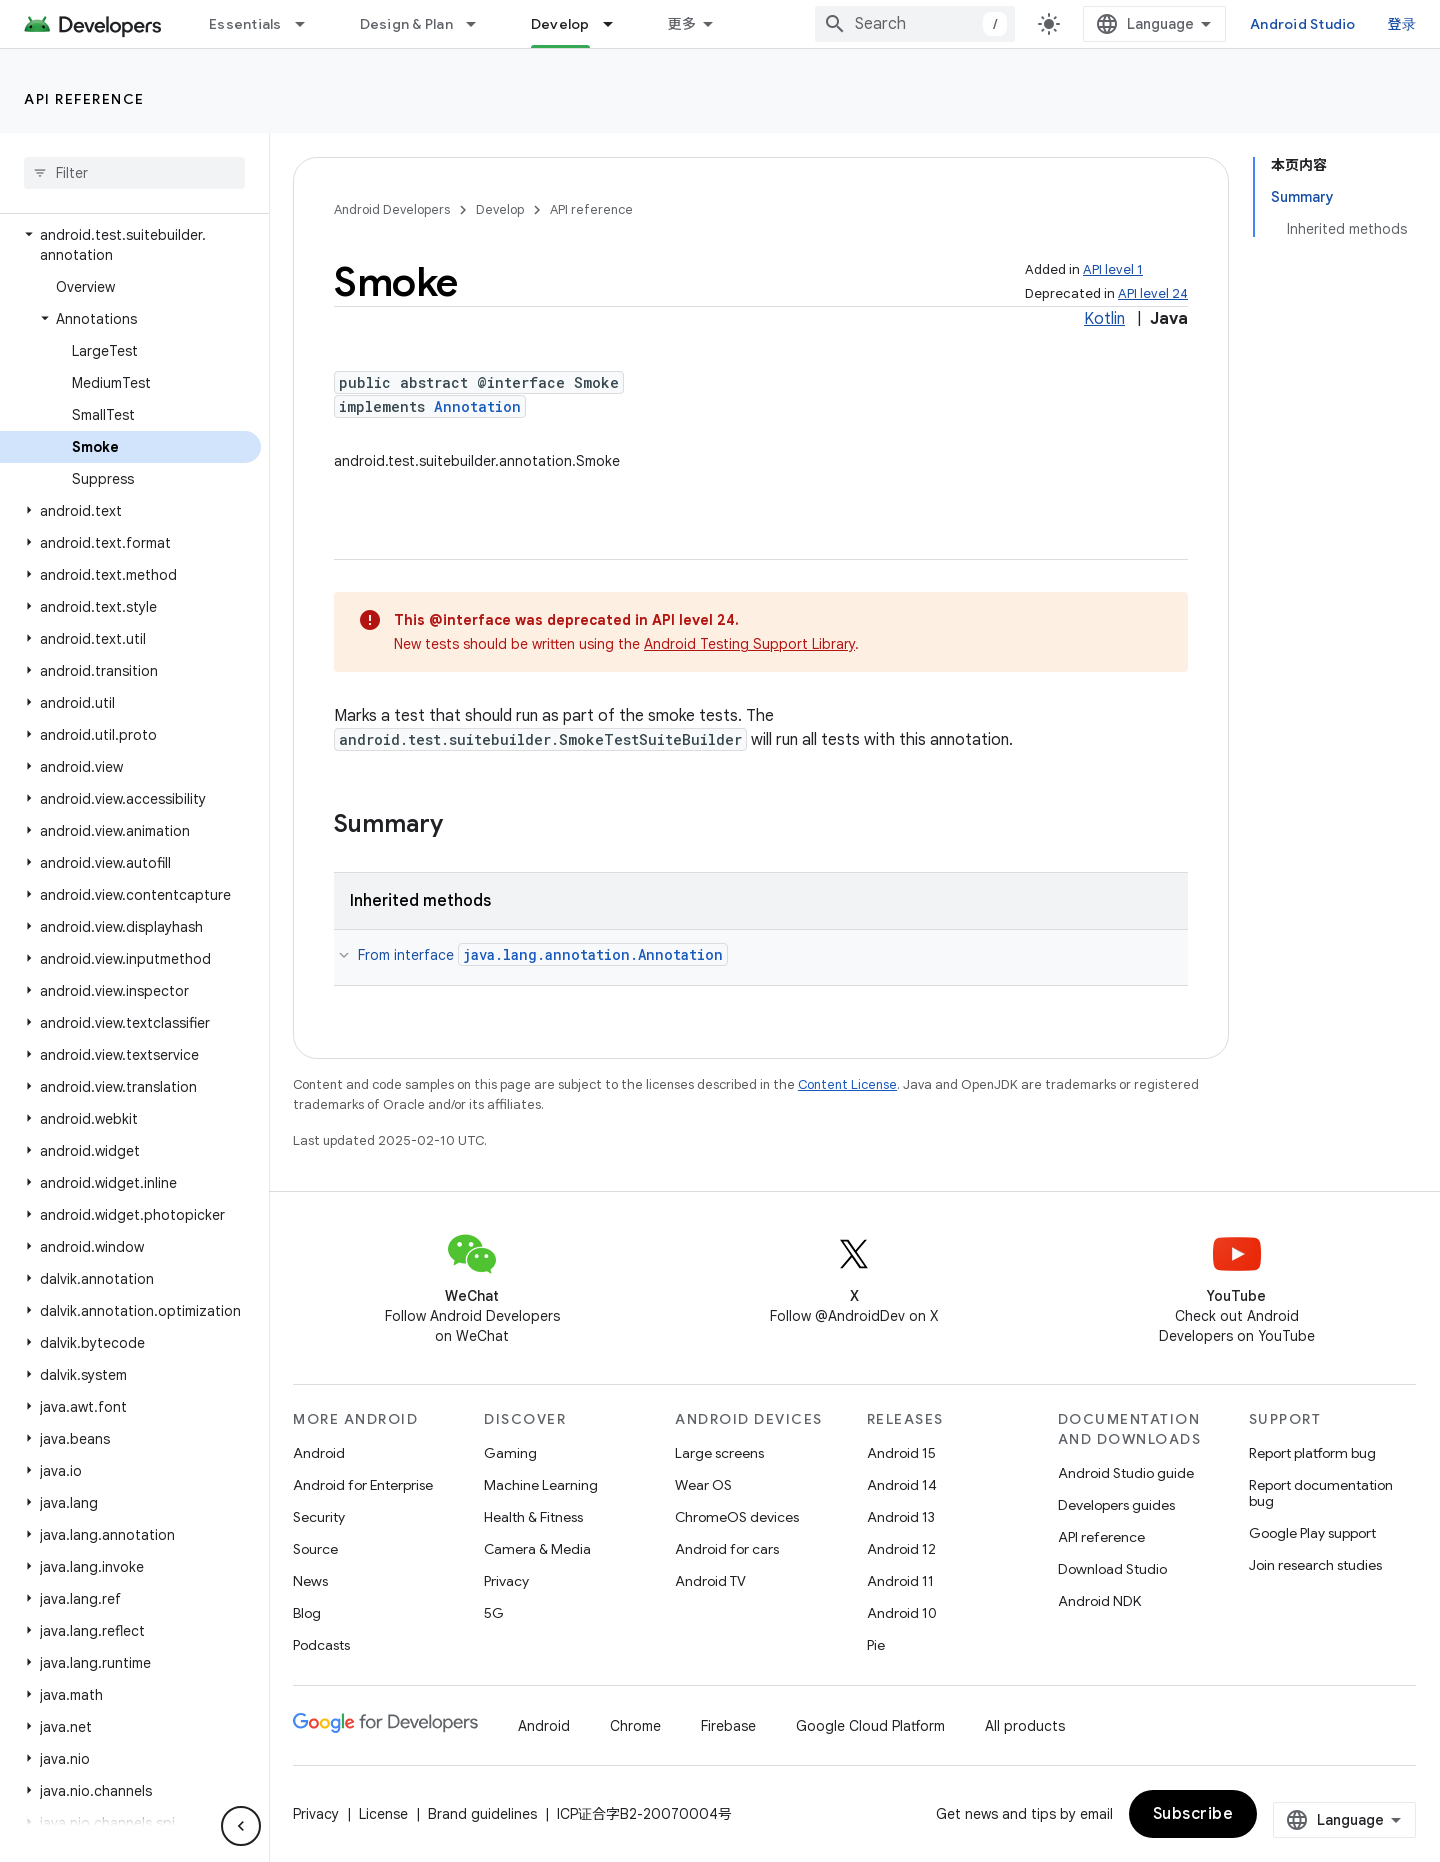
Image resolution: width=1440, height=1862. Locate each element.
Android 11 (900, 1581)
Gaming (510, 1453)
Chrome (635, 1726)
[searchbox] (134, 173)
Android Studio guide (1126, 1473)
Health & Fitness (533, 1517)
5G (494, 1613)
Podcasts (321, 1645)
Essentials (245, 24)
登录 (1402, 24)
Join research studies (1315, 1565)
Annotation (477, 406)
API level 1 (1113, 269)
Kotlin (1104, 319)
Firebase (728, 1726)
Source (315, 1549)
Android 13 (901, 1517)
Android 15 (901, 1453)
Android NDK (1099, 1601)
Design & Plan (406, 24)
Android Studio (1303, 24)
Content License (847, 1084)
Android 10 (902, 1613)
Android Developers (392, 209)
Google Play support (1312, 1533)
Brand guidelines (482, 1814)
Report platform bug (1312, 1453)
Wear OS (703, 1485)
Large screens (719, 1453)
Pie (876, 1645)
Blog (307, 1613)
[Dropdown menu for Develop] (617, 24)
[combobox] (915, 24)
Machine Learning (541, 1485)
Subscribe (1193, 1814)
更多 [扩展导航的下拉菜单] (682, 24)
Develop (500, 209)
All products (1025, 1726)
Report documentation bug (1321, 1493)
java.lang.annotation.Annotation (593, 954)
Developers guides (1116, 1505)
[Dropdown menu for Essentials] (309, 24)
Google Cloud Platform (870, 1726)
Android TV (710, 1581)
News (310, 1581)
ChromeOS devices (737, 1517)
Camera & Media (537, 1549)
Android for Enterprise (363, 1485)
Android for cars (727, 1549)
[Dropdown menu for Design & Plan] (480, 24)
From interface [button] (543, 955)
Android (319, 1453)
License (383, 1814)
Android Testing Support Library (749, 644)
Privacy (506, 1581)
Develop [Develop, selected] (560, 24)
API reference (84, 99)
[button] (130, 245)
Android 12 (901, 1549)
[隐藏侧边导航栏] (241, 1826)
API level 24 (1153, 293)
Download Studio (1112, 1569)
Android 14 (902, 1485)
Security (319, 1517)
